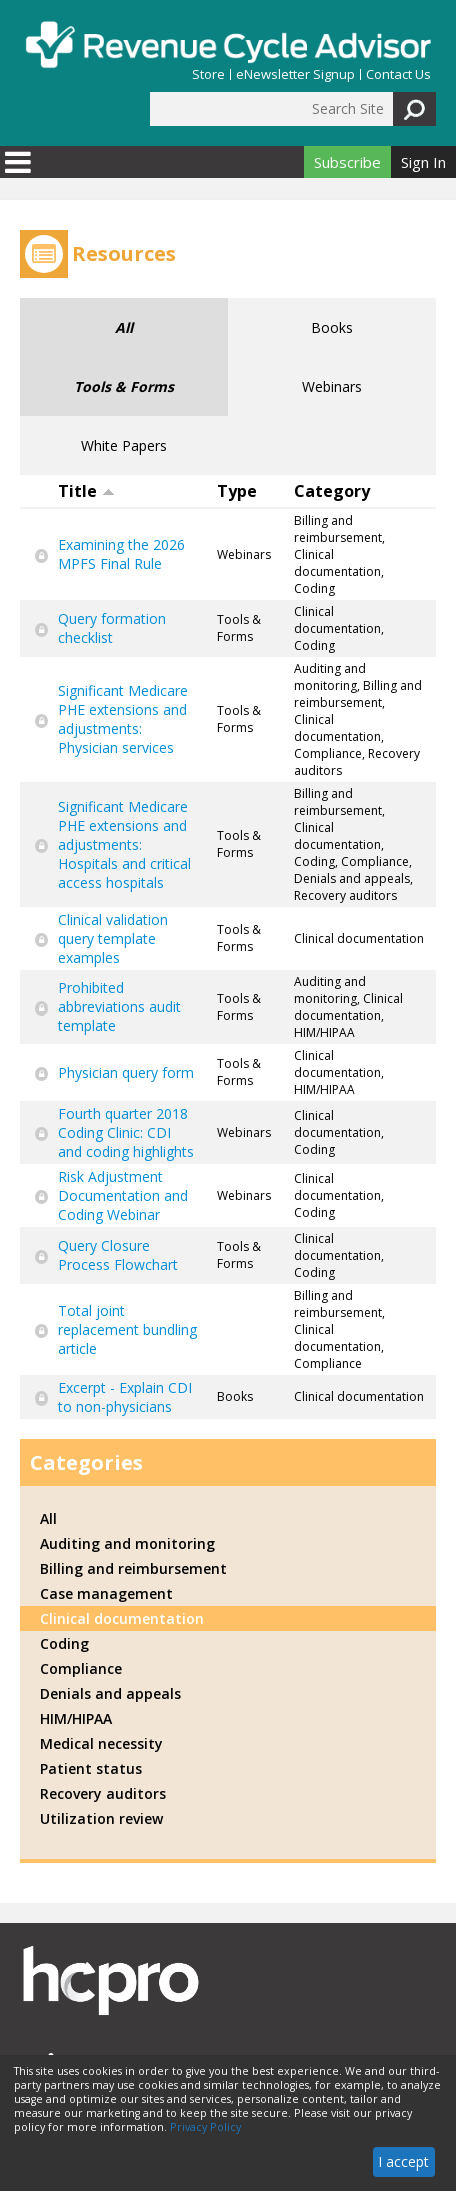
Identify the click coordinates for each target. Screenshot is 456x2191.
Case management (106, 1593)
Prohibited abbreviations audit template (119, 1006)
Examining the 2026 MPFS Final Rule (121, 554)
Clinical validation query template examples (113, 938)
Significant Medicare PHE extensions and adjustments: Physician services (123, 719)
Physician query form (126, 1072)
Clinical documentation (122, 1618)
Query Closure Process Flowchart (118, 1255)
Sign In (423, 162)
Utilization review (101, 1818)
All (124, 327)
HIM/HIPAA (76, 1718)
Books (332, 327)
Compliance (81, 1668)
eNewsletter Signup (295, 74)
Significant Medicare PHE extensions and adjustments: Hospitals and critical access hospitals (124, 844)
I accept (403, 2161)
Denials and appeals (110, 1693)
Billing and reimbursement (133, 1568)
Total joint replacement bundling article (127, 1329)
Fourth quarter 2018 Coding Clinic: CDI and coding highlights (126, 1132)
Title (86, 491)
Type (237, 491)
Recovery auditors (103, 1793)
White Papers (124, 445)
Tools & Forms (124, 386)
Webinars (332, 386)
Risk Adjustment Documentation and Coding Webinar (123, 1195)
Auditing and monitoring (127, 1543)
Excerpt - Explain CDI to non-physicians (125, 1397)
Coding (64, 1643)
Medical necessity (101, 1743)
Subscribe (347, 162)
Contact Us (398, 74)
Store (208, 74)
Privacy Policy (205, 2127)
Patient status (91, 1768)
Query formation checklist (112, 628)
